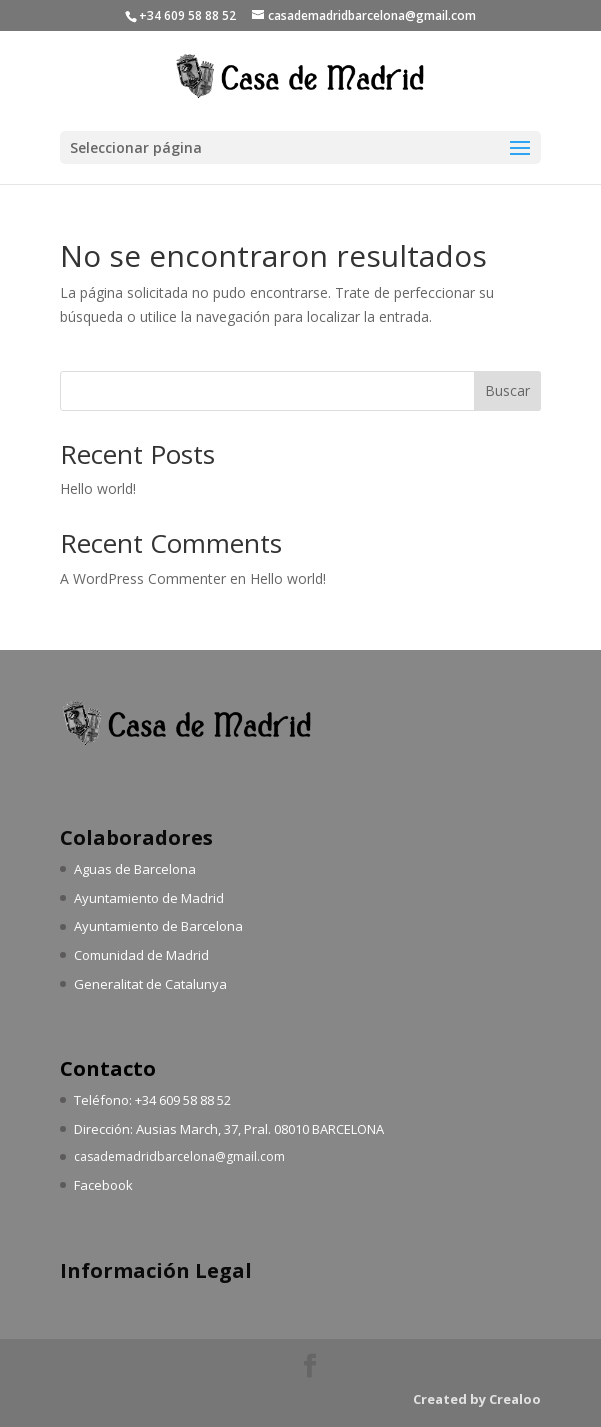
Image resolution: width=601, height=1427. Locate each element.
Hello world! (98, 488)
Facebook (103, 1185)
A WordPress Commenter (143, 578)
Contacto (108, 1068)
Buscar (507, 390)
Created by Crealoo (477, 1399)
